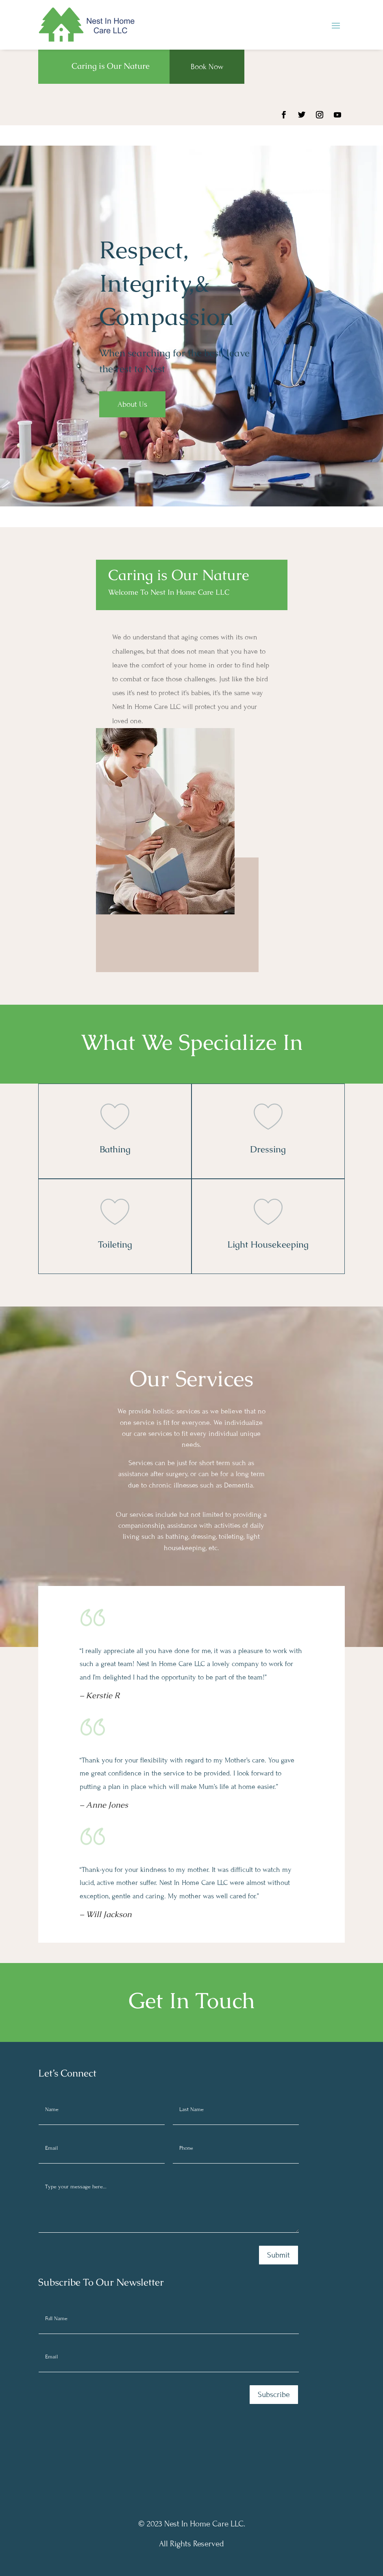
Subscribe (274, 2394)
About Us (132, 404)
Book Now (207, 66)
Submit (278, 2255)
